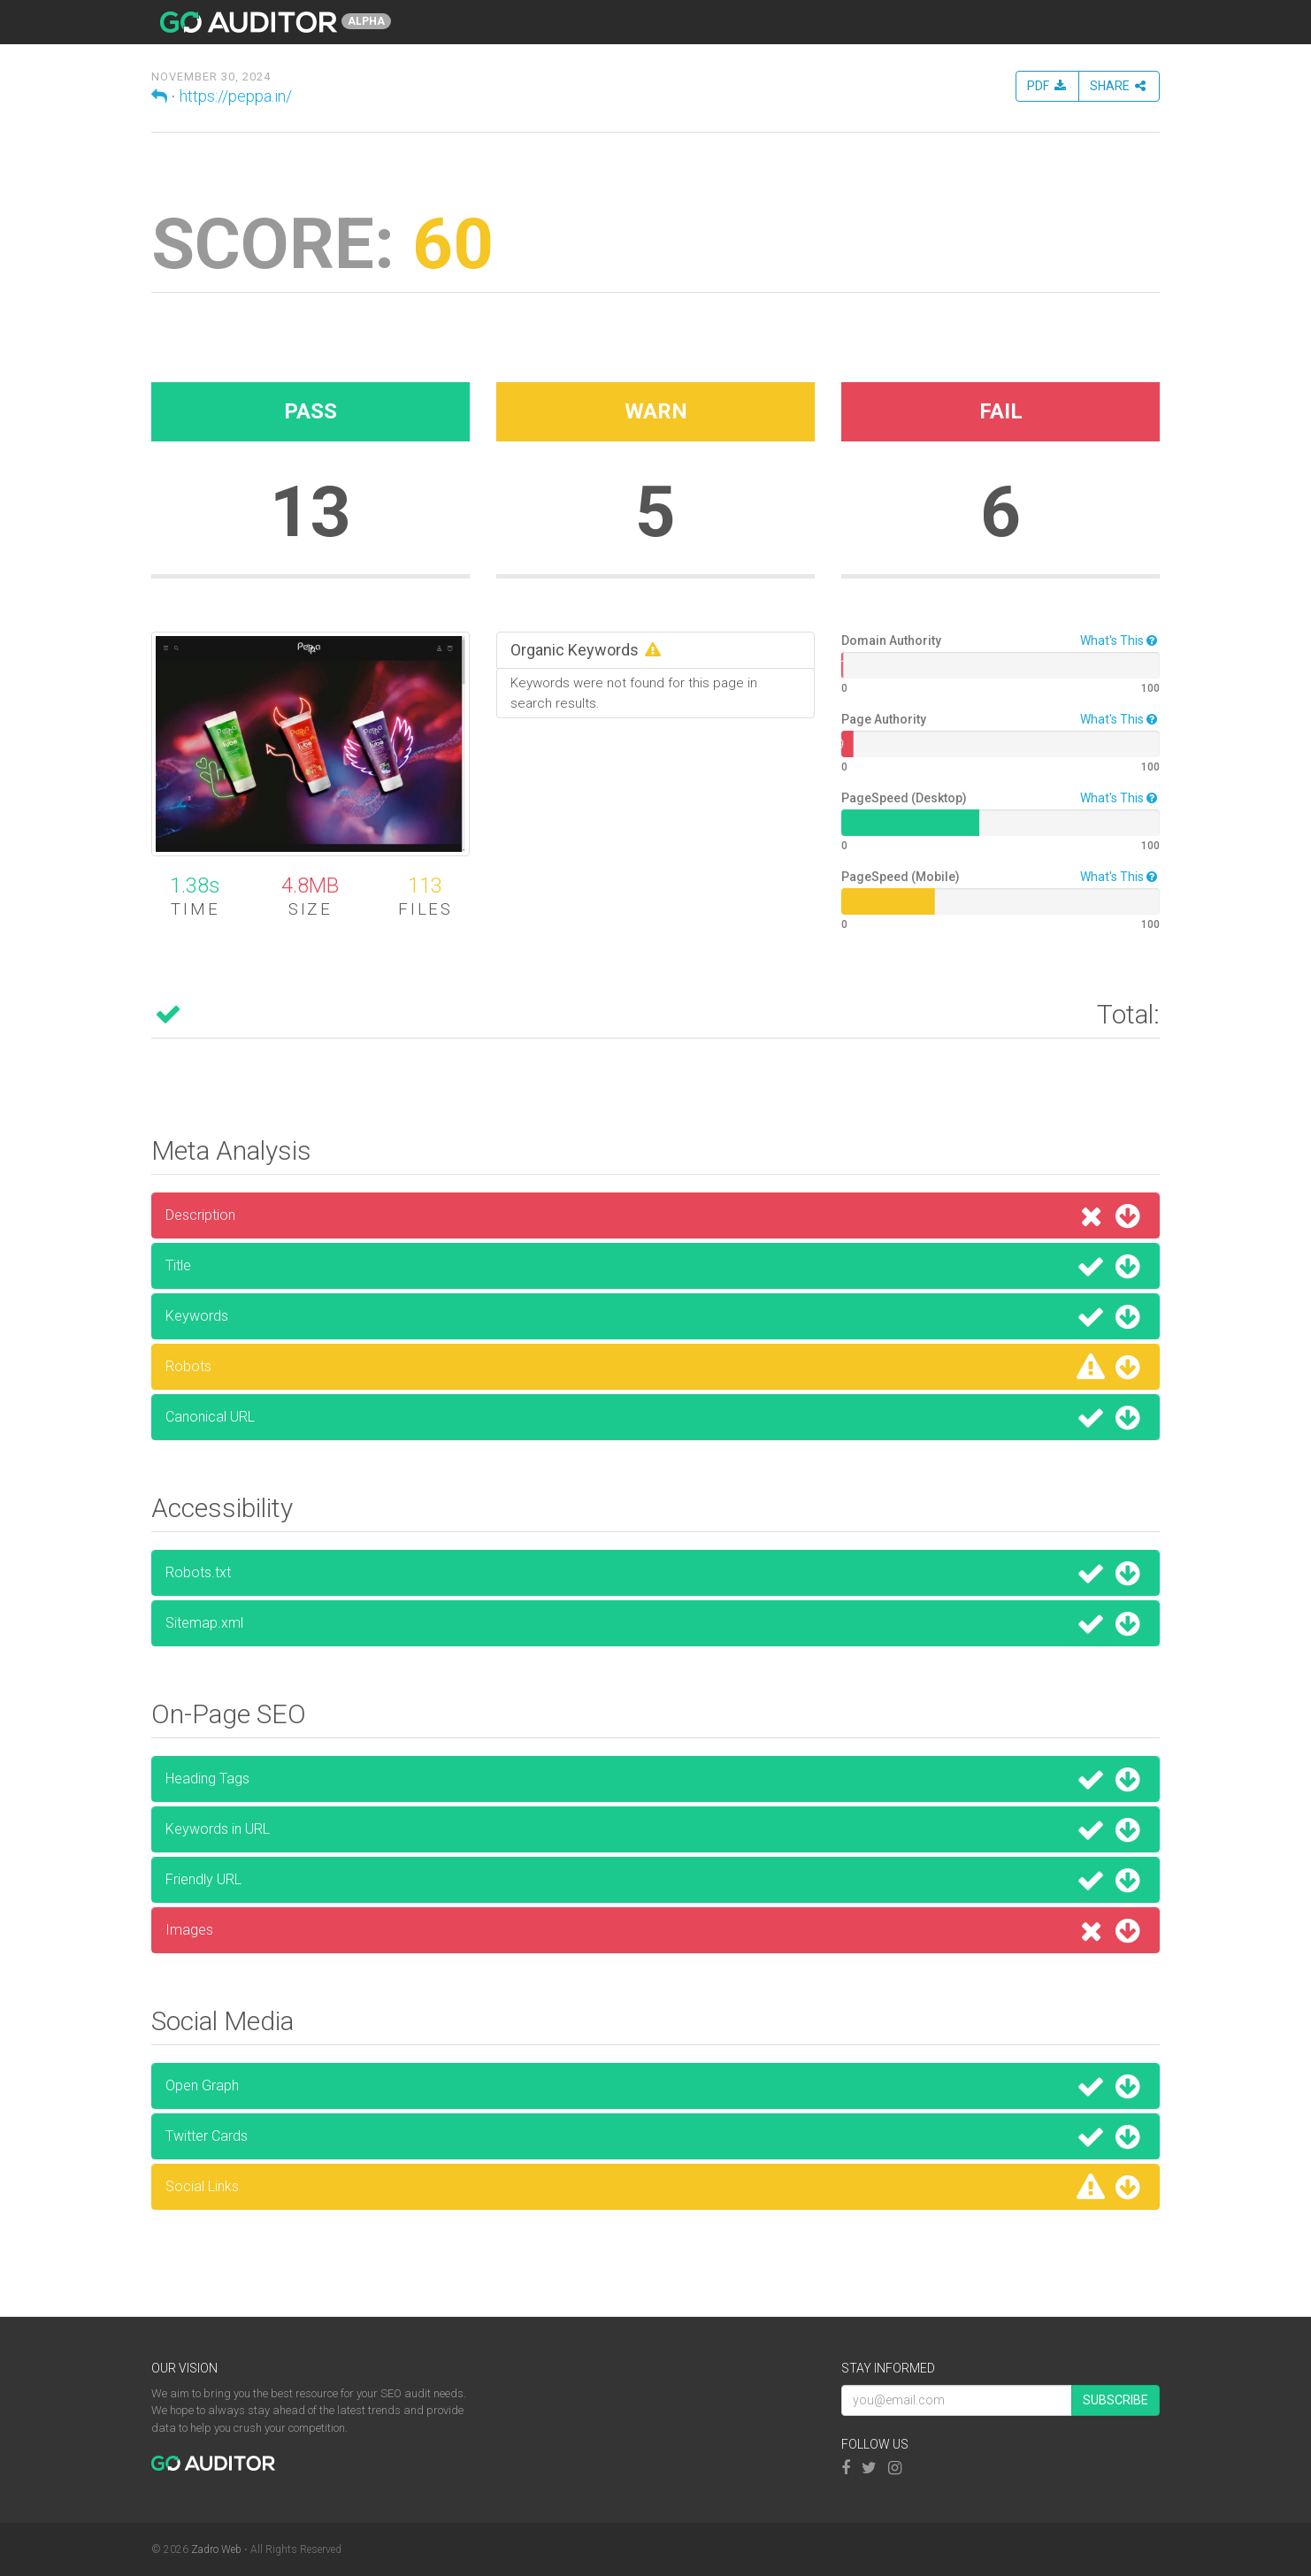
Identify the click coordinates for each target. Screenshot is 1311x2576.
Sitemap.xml (655, 1623)
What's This (1120, 640)
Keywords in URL (655, 1829)
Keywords (655, 1316)
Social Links (655, 2187)
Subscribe (1115, 2400)
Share (1119, 86)
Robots (655, 1366)
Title (655, 1266)
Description (655, 1215)
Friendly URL (655, 1880)
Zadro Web (216, 2549)
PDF (1047, 86)
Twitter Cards (655, 2136)
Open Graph (655, 2086)
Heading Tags (655, 1779)
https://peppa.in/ (236, 96)
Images (655, 1930)
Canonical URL (655, 1417)
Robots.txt (655, 1573)
